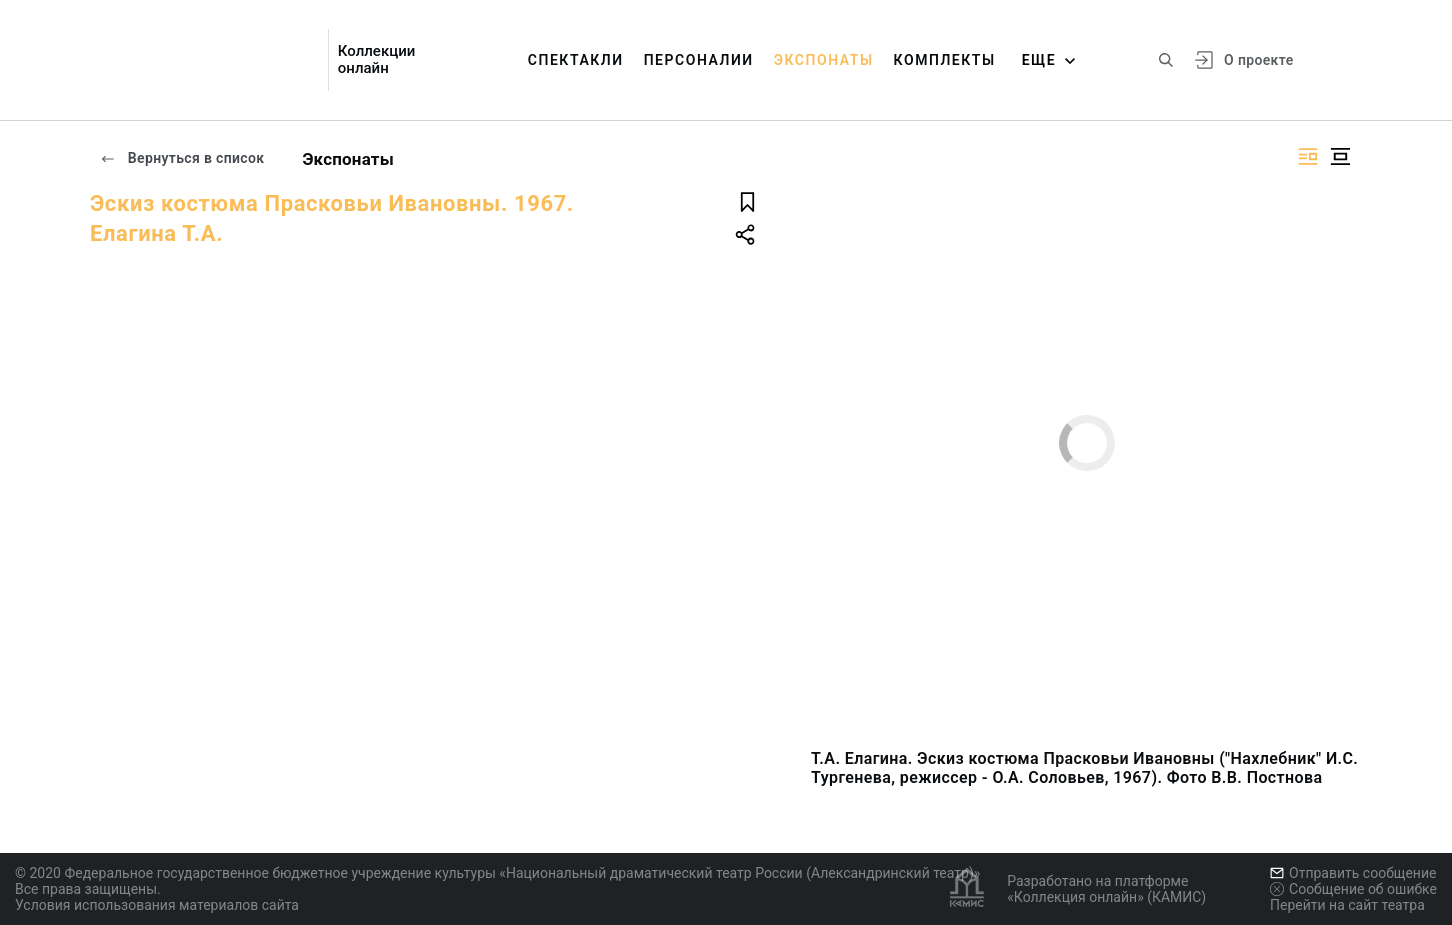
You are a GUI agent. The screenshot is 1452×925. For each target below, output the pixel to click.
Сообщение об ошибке (1353, 889)
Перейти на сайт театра (1347, 905)
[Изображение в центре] (1340, 156)
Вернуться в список (182, 158)
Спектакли (576, 60)
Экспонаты (824, 60)
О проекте (1258, 60)
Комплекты (945, 60)
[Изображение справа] (1308, 156)
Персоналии (699, 60)
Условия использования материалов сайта (157, 905)
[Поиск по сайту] (1166, 60)
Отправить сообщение (1353, 873)
